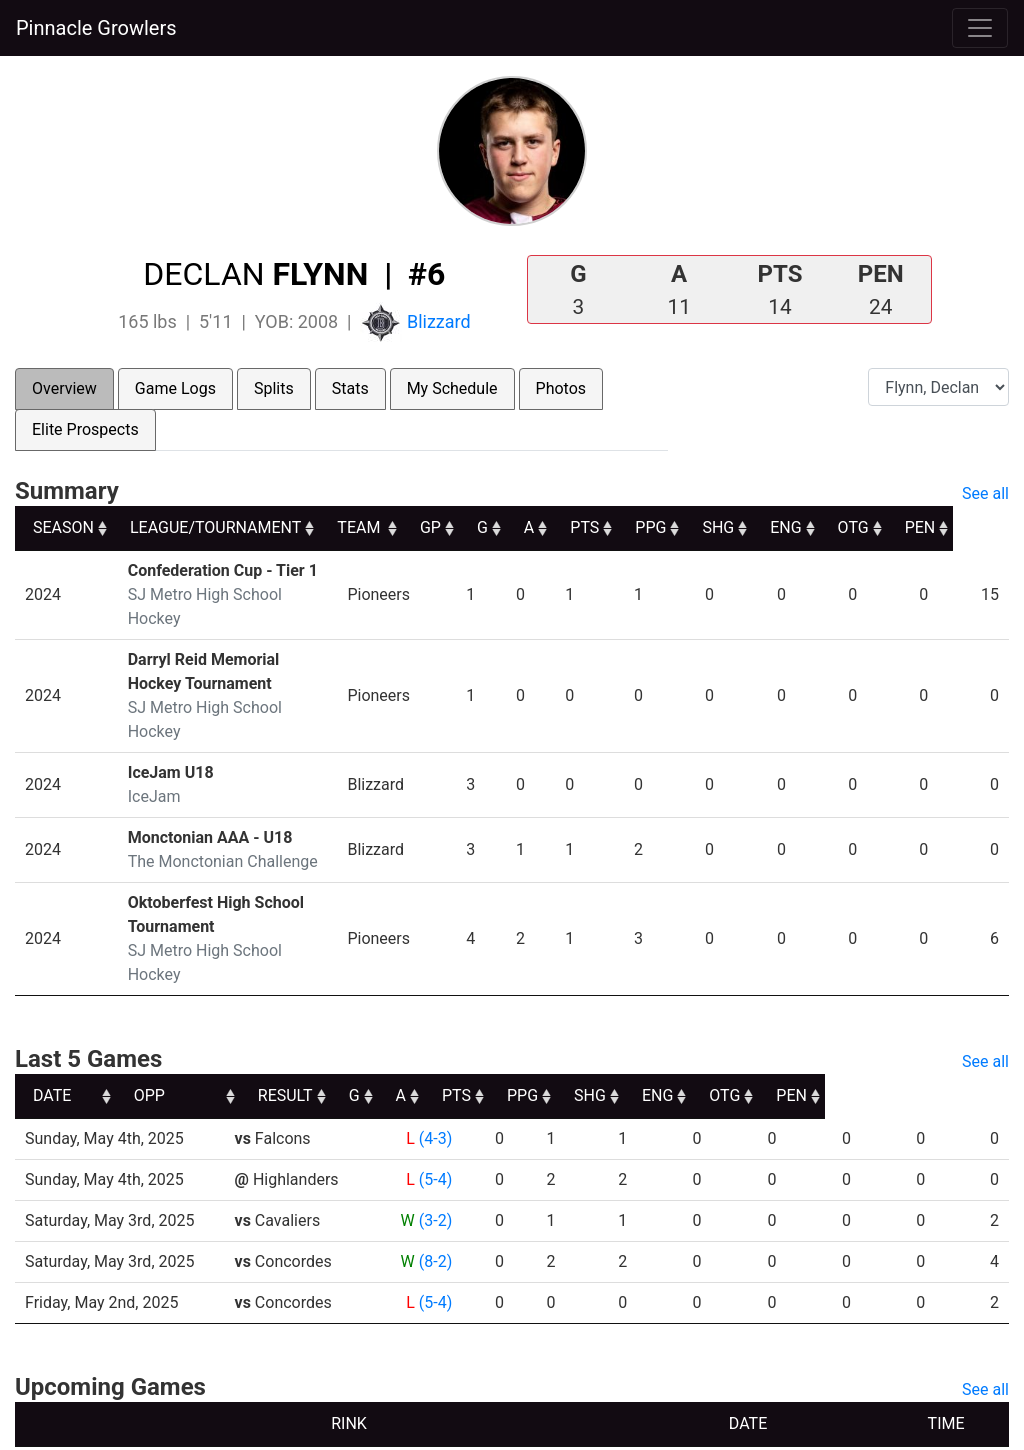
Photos (561, 388)
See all (985, 493)
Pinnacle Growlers (96, 28)
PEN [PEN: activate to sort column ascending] (975, 527)
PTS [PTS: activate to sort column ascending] (637, 527)
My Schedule (452, 388)
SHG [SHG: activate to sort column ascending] (772, 527)
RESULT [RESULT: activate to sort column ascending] (416, 1023)
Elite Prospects (85, 429)
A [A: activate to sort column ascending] (581, 527)
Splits (274, 388)
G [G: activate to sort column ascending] (533, 527)
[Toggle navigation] (980, 28)
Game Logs (175, 388)
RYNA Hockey (439, 1427)
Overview (64, 388)
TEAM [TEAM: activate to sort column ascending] (409, 527)
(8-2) (434, 1189)
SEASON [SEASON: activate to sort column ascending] (63, 527)
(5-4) (434, 1107)
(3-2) (434, 1148)
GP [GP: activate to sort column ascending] (481, 527)
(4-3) (434, 1066)
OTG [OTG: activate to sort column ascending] (908, 527)
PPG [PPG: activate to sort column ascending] (704, 527)
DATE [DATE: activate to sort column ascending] (52, 1023)
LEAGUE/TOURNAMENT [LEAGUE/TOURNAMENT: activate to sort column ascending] (215, 527)
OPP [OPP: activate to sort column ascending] (257, 1023)
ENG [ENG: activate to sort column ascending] (840, 527)
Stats (350, 388)
